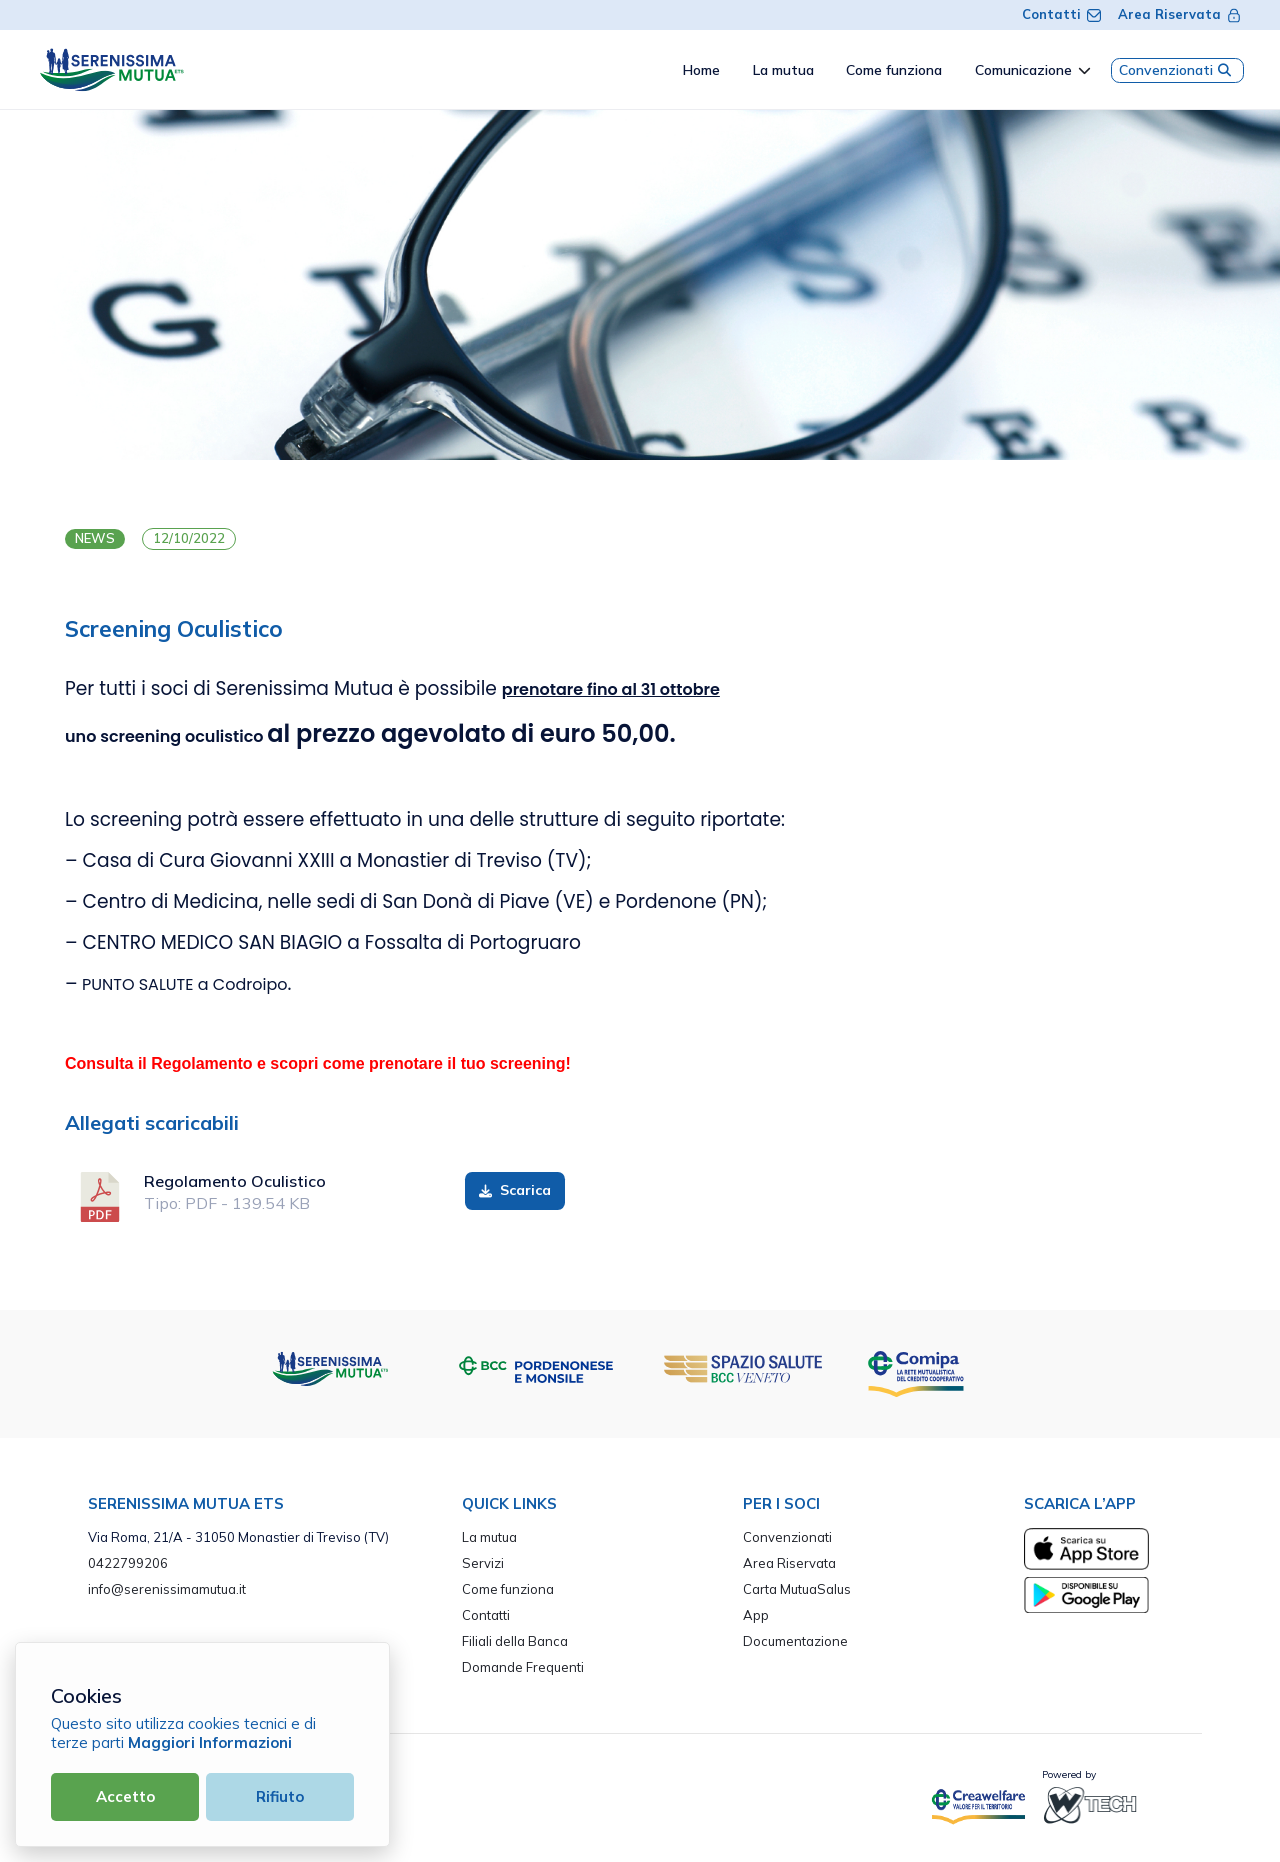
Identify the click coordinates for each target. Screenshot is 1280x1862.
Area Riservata (1180, 14)
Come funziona (508, 1589)
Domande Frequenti (523, 1667)
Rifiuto (280, 1796)
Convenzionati (1177, 70)
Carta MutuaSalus (797, 1589)
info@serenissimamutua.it (167, 1589)
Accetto (125, 1796)
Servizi (483, 1563)
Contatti (1062, 14)
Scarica (515, 1190)
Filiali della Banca (515, 1641)
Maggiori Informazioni (210, 1742)
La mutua (489, 1537)
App (756, 1615)
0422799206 (128, 1563)
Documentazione (795, 1641)
